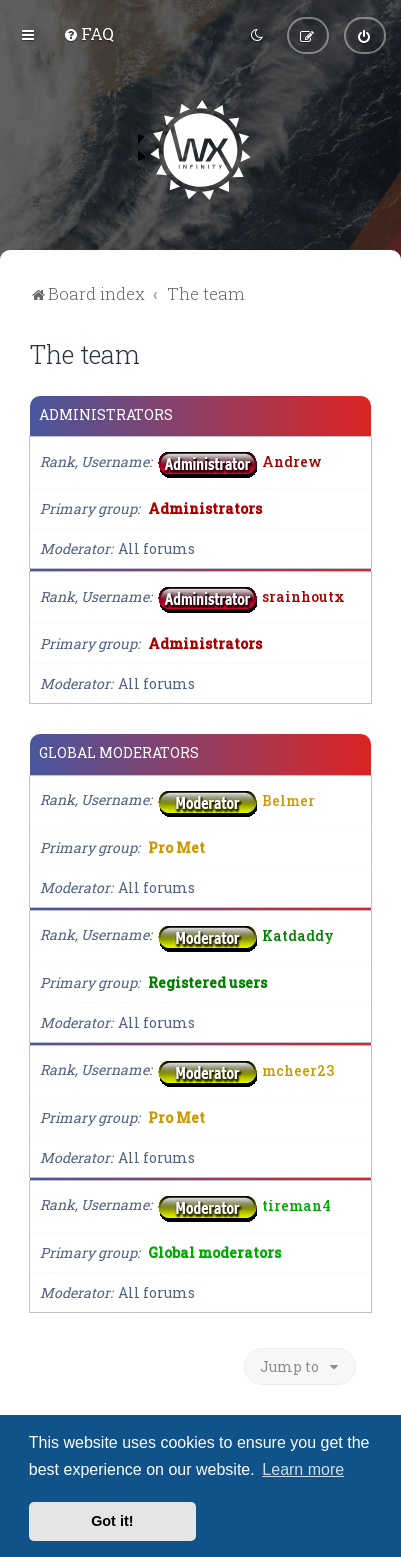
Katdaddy (298, 934)
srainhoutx (303, 596)
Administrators (106, 415)
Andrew (292, 461)
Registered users (207, 982)
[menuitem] (88, 33)
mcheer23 (298, 1069)
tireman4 (296, 1204)
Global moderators (119, 753)
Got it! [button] (112, 1521)
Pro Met (176, 847)
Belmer (288, 799)
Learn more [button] (303, 1469)
